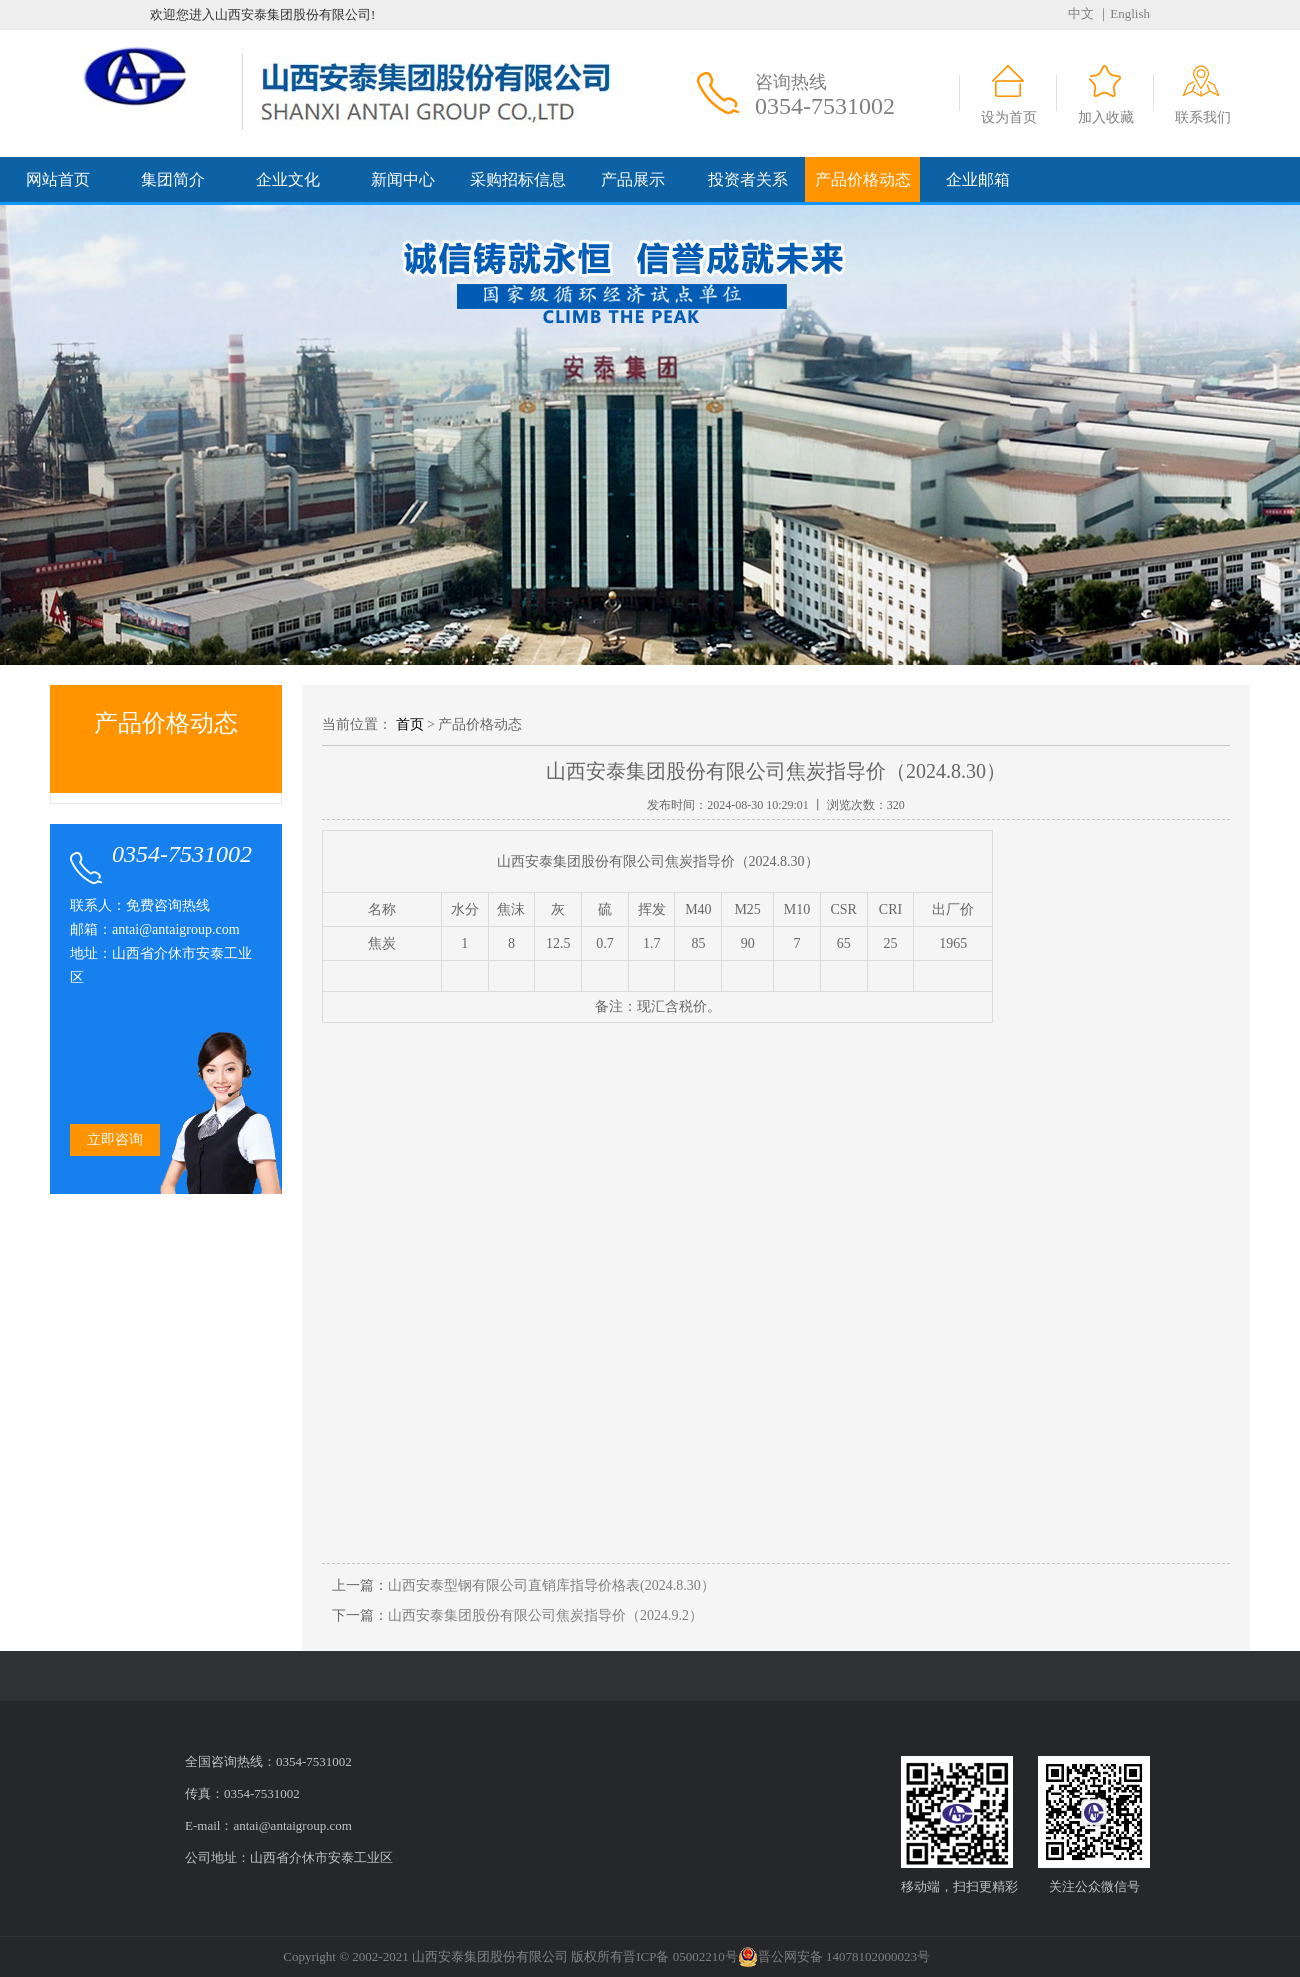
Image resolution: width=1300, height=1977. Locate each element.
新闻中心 (403, 179)
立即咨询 (115, 1139)
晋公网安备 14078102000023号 (834, 1957)
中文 (1081, 13)
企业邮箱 (978, 179)
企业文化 (288, 179)
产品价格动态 (863, 179)
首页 (410, 724)
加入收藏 (1106, 117)
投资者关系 (748, 179)
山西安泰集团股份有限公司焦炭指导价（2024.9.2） (545, 1615)
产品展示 (633, 179)
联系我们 (1203, 117)
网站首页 (58, 179)
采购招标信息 (518, 179)
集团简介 (173, 179)
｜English (1123, 13)
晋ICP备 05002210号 (680, 1956)
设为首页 (1009, 117)
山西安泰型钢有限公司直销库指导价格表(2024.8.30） (551, 1585)
